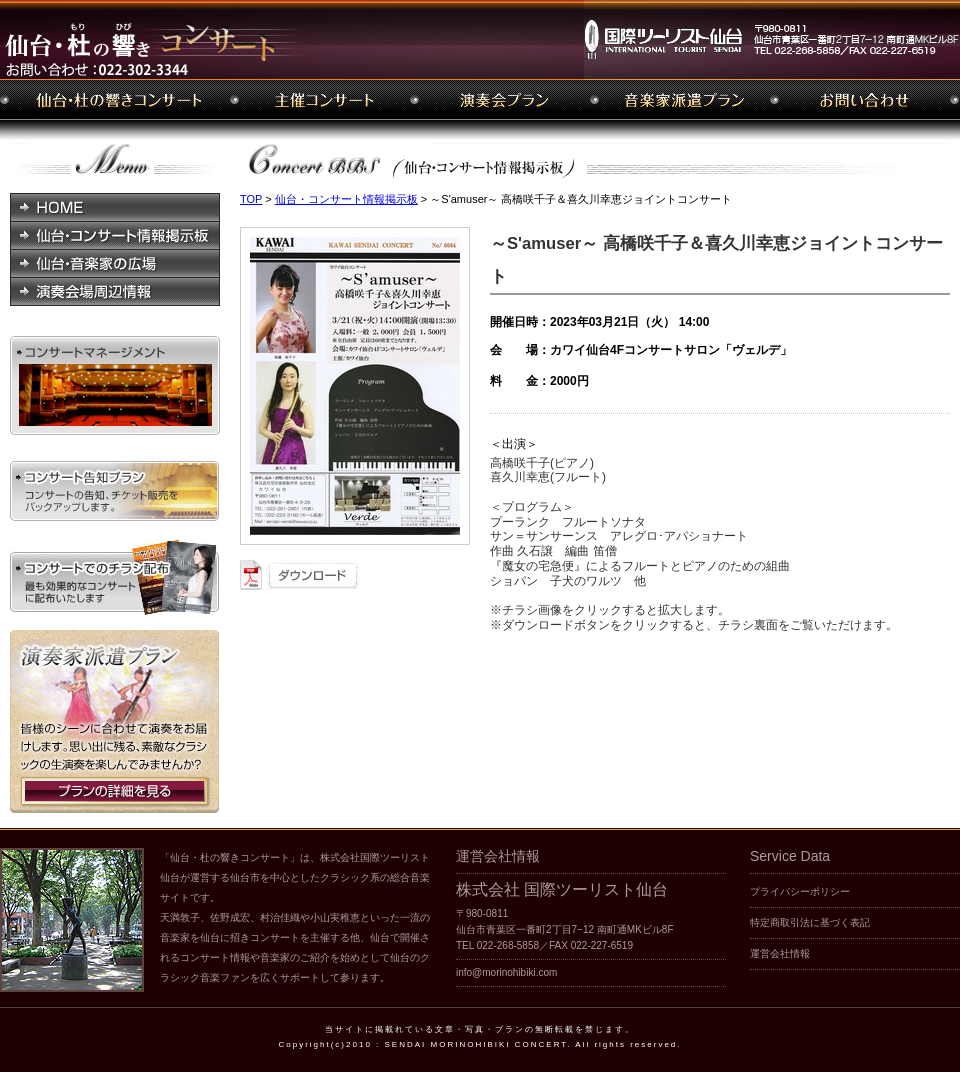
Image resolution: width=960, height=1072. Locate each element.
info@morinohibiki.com (506, 972)
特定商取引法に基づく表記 (810, 922)
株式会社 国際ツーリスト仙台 (562, 889)
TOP (251, 199)
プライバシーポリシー (800, 891)
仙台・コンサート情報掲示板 (346, 199)
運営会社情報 (780, 953)
